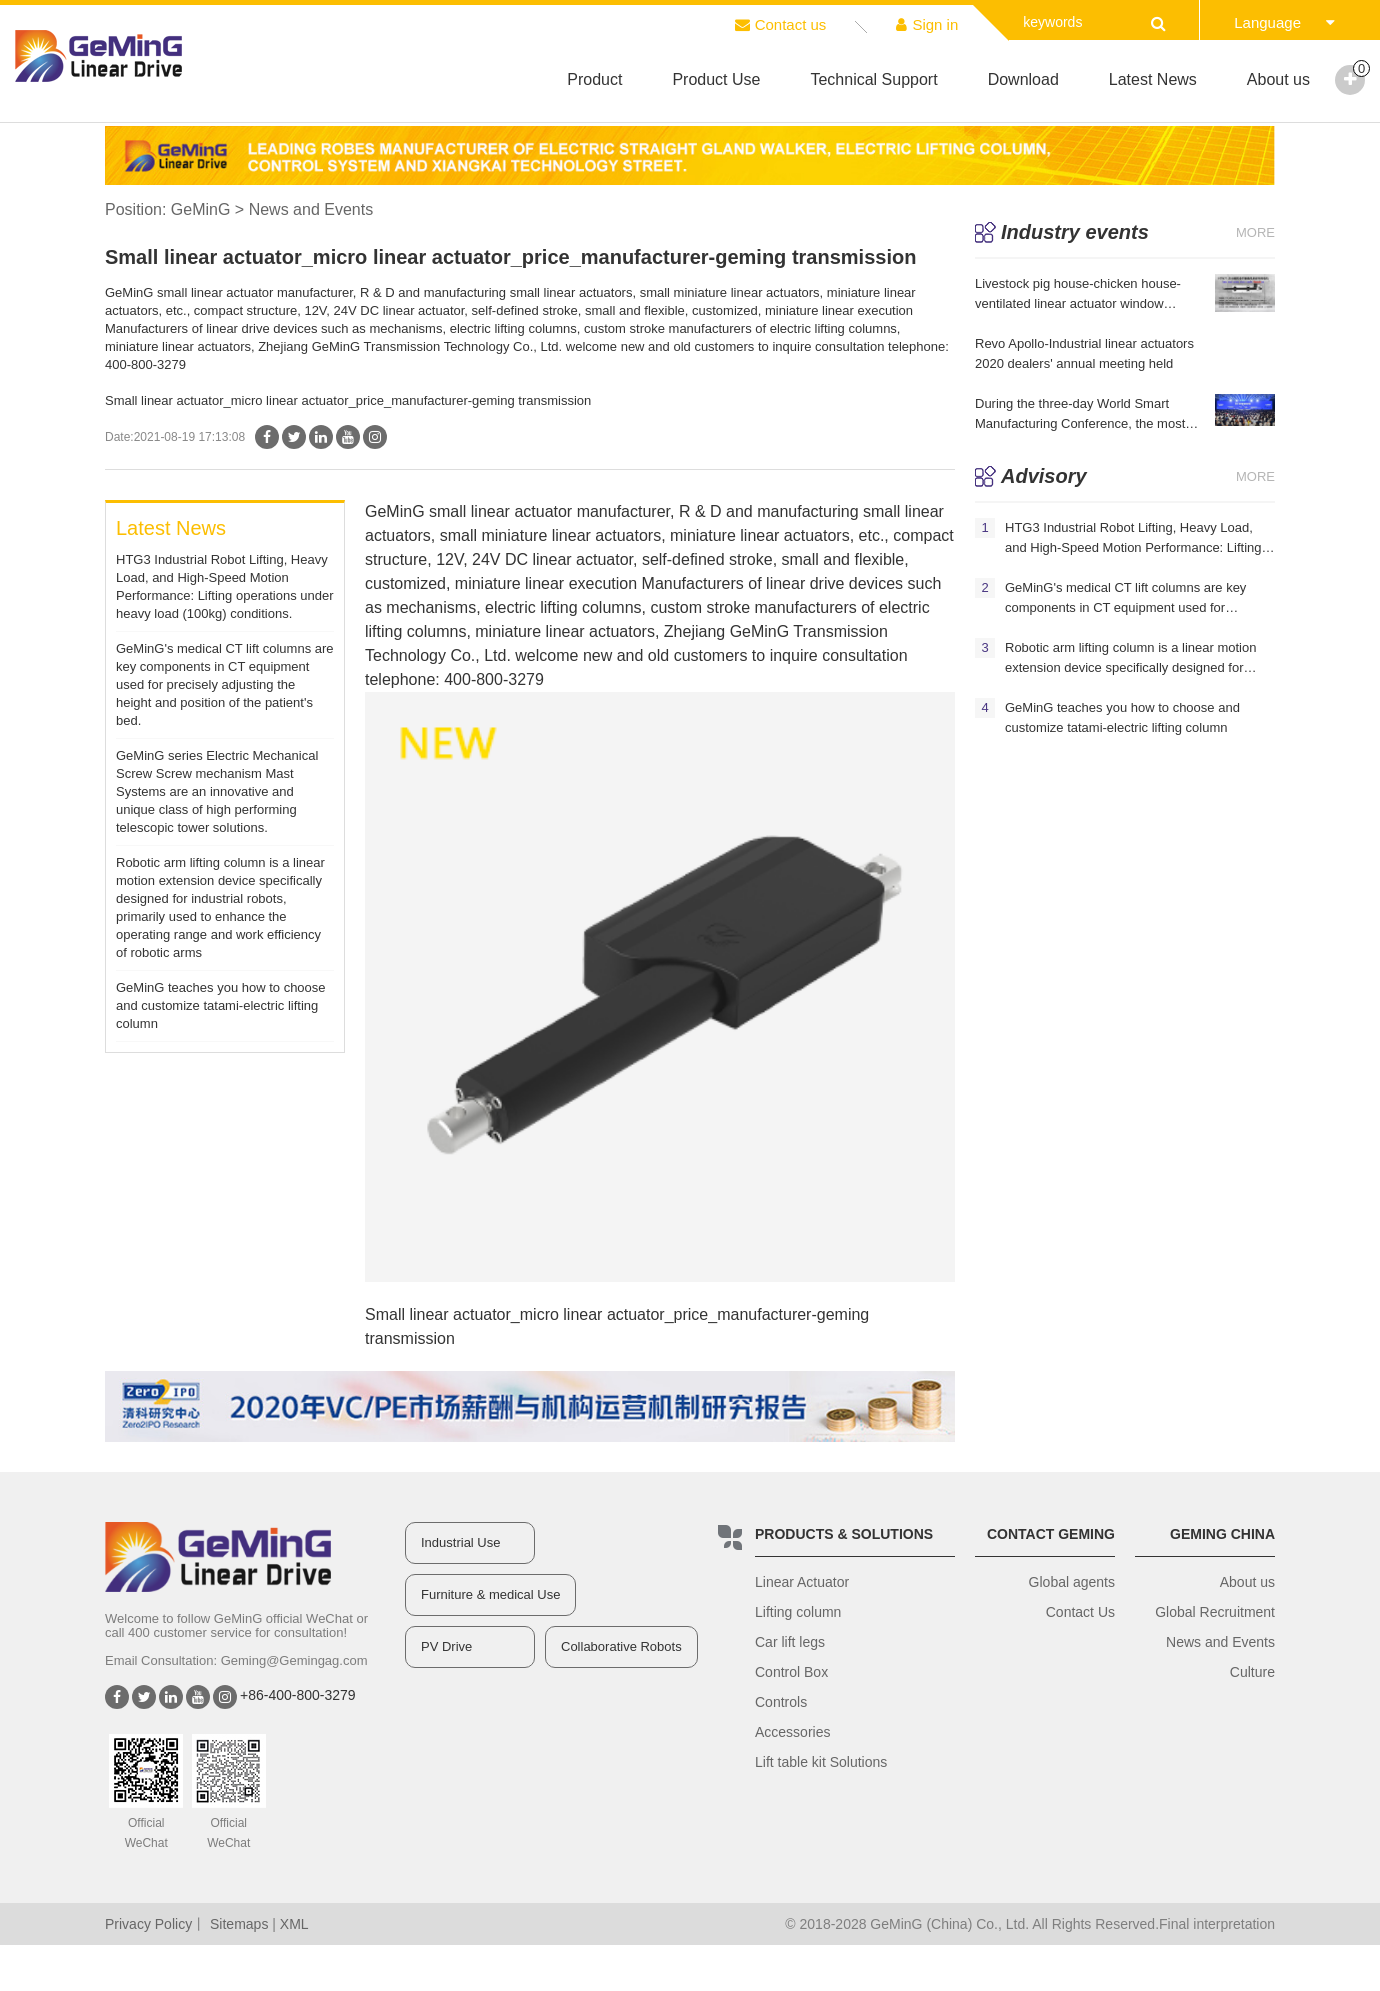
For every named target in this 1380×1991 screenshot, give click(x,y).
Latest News (1153, 79)
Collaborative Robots (621, 1646)
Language (1284, 22)
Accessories (792, 1732)
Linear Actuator (802, 1582)
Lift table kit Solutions (821, 1762)
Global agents (1072, 1582)
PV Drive (446, 1646)
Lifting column (798, 1612)
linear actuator (521, 511)
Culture (1252, 1672)
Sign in (927, 24)
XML (294, 1924)
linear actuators (604, 535)
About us (1278, 79)
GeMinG (201, 209)
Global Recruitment (1215, 1612)
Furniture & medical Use (490, 1594)
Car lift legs (790, 1642)
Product (594, 79)
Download (1023, 79)
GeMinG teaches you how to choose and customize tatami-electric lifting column (221, 1005)
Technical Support (873, 79)
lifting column (586, 607)
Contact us (781, 24)
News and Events (1220, 1642)
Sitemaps (239, 1924)
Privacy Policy (148, 1924)
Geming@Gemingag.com (294, 1660)
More (1255, 232)
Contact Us (1080, 1612)
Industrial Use (460, 1542)
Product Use (716, 79)
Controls (781, 1702)
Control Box (791, 1672)
